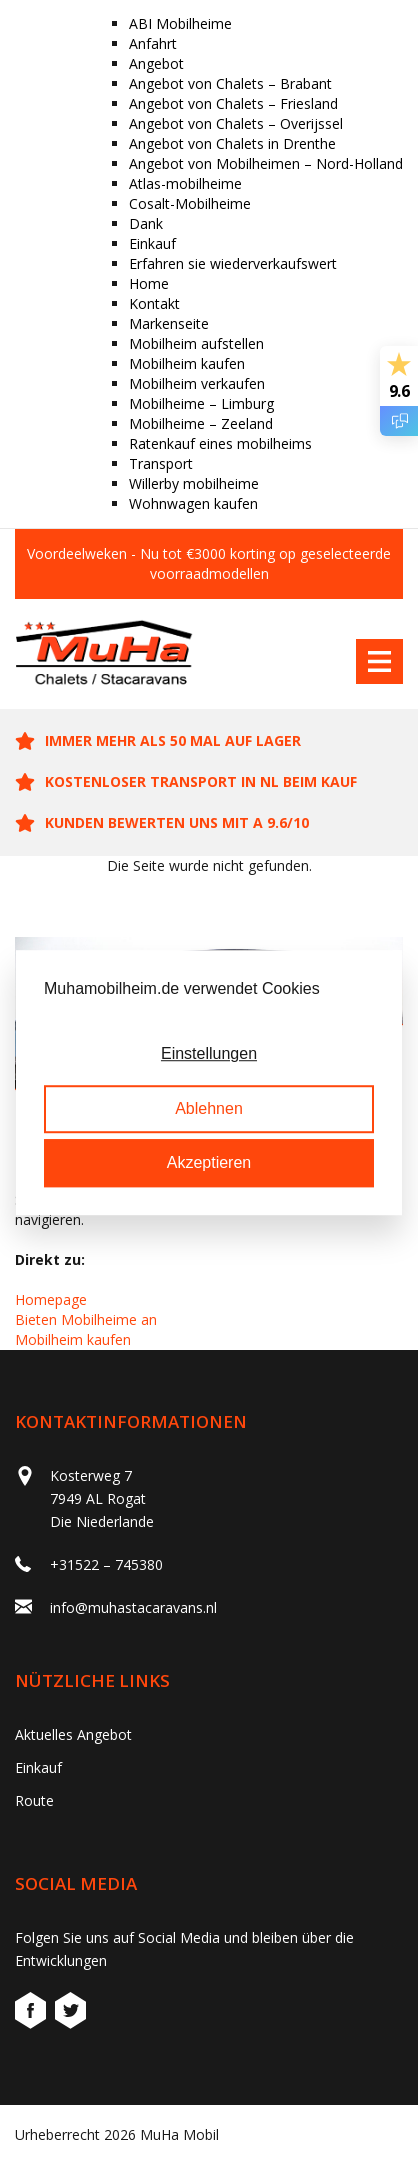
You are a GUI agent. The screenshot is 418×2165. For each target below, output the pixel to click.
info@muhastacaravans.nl (133, 1607)
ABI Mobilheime (180, 23)
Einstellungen (209, 1054)
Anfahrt (153, 43)
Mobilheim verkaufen (197, 383)
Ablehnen (209, 1108)
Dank (146, 223)
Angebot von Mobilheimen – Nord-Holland (266, 163)
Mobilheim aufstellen (196, 343)
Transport (161, 463)
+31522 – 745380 (106, 1564)
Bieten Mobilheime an (86, 1319)
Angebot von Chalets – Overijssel (236, 123)
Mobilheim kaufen (187, 363)
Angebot (156, 63)
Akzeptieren (209, 1162)
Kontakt (154, 303)
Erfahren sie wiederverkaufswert (233, 263)
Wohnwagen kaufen (193, 503)
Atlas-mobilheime (185, 183)
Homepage (51, 1299)
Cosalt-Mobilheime (190, 203)
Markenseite (169, 323)
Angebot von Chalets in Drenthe (232, 143)
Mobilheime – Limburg (201, 403)
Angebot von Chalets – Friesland (233, 103)
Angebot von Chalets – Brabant (230, 83)
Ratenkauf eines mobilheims (220, 443)
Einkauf (152, 243)
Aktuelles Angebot (73, 1734)
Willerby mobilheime (194, 483)
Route (34, 1800)
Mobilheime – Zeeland (201, 423)
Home (149, 283)
